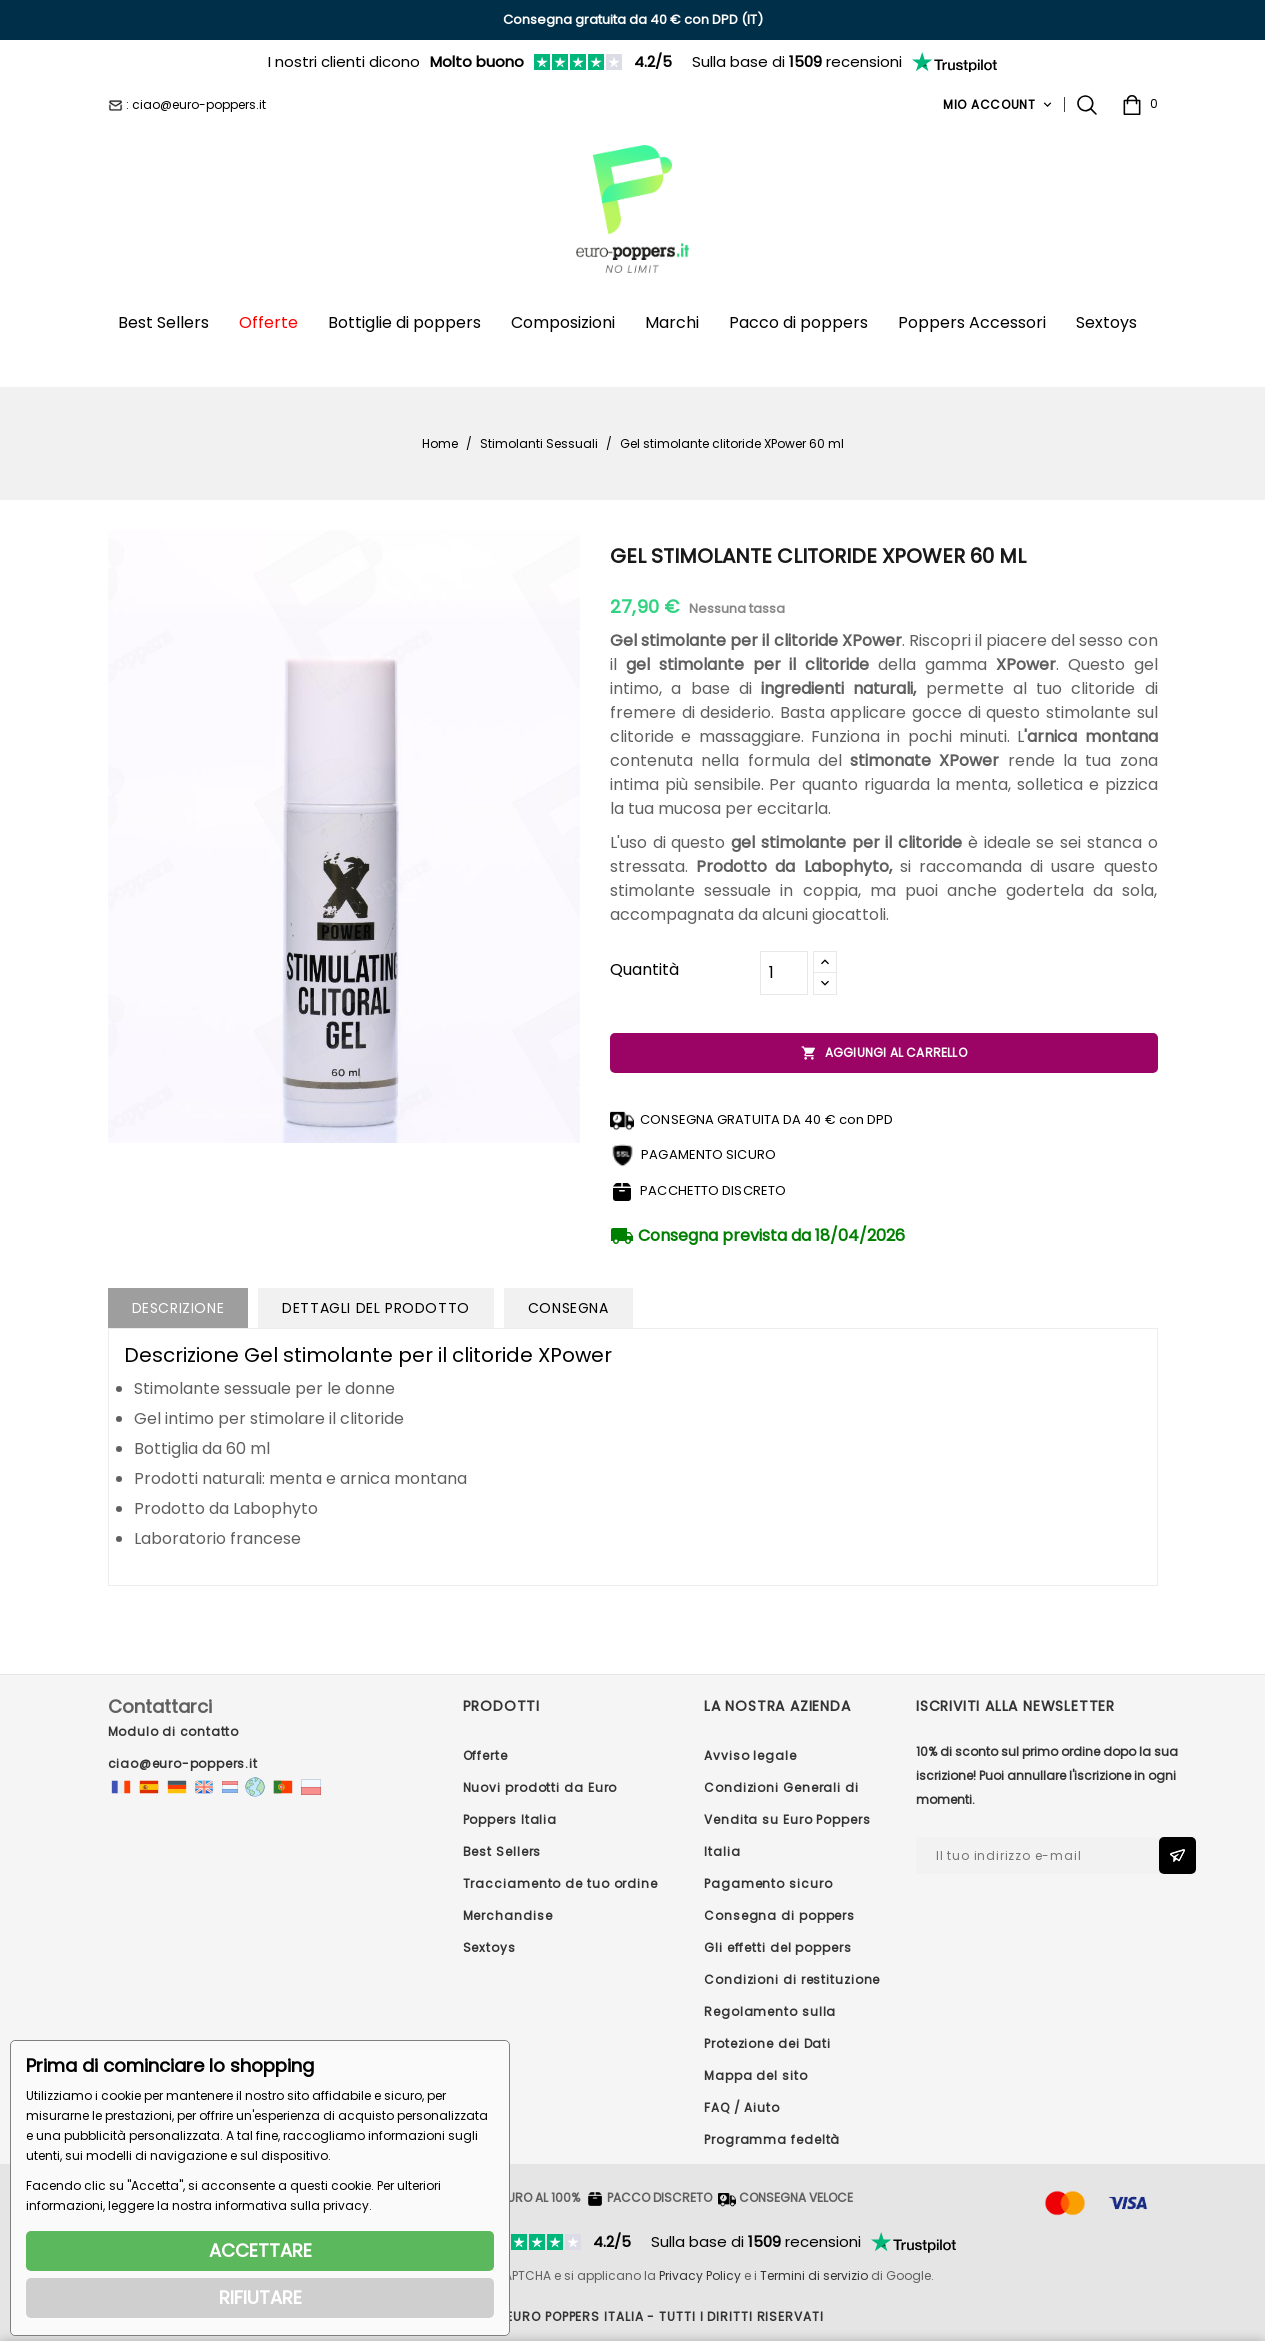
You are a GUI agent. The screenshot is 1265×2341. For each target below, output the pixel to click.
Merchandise (508, 1915)
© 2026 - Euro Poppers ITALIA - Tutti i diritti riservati (632, 2316)
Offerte (485, 1755)
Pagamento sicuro (768, 1883)
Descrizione (178, 1308)
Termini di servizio (814, 2275)
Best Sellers (502, 1851)
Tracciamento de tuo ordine (560, 1883)
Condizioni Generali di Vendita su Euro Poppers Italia (787, 1819)
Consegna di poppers (779, 1915)
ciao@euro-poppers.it (183, 1763)
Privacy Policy (700, 2275)
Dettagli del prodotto (376, 1308)
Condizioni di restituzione (792, 1979)
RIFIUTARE (260, 2297)
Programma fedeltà (772, 2139)
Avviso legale (750, 1755)
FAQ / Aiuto (742, 2107)
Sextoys (489, 1947)
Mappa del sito (756, 2075)
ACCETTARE (260, 2250)
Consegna (568, 1308)
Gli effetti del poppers (778, 1947)
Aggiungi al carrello (884, 1053)
